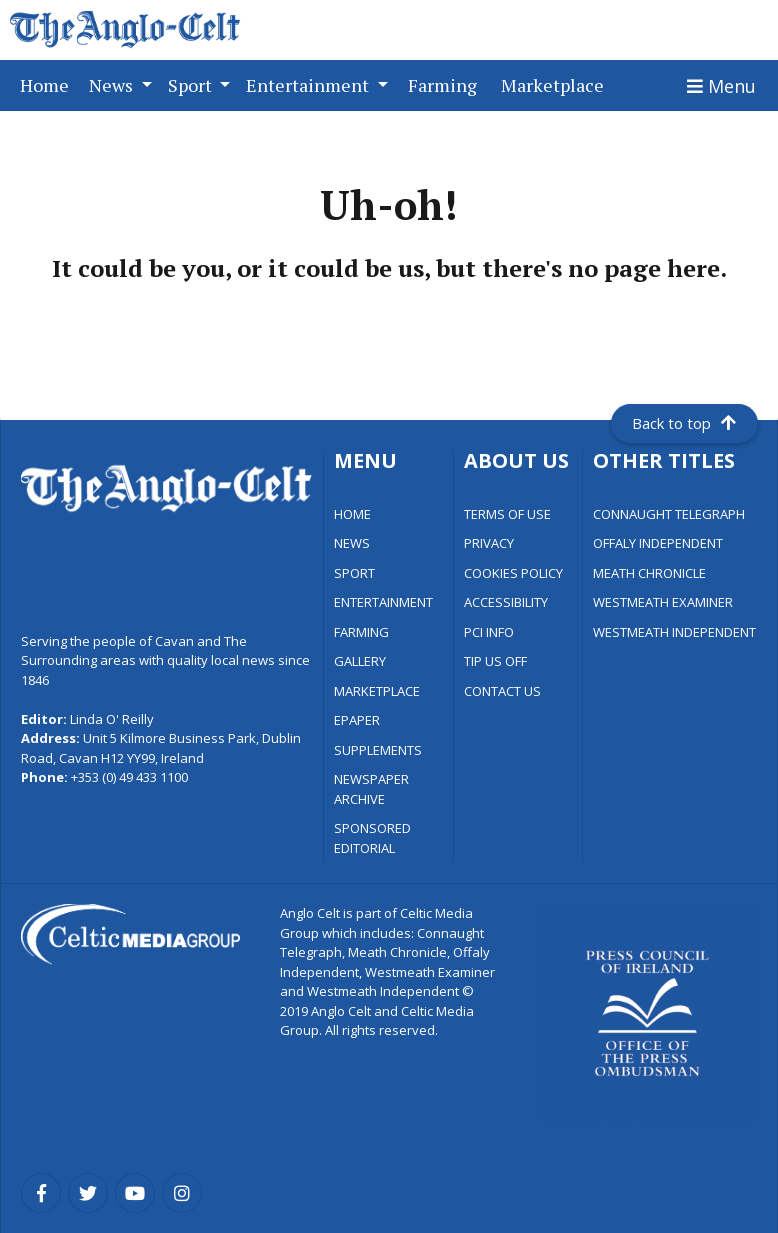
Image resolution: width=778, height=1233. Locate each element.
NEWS (352, 543)
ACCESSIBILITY (506, 602)
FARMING (361, 632)
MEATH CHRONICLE (649, 573)
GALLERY (360, 661)
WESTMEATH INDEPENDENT (674, 632)
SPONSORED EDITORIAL (372, 838)
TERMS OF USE (507, 514)
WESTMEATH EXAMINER (663, 602)
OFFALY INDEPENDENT (658, 543)
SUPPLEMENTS (378, 750)
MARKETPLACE (377, 691)
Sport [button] (192, 85)
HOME (352, 514)
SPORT (354, 573)
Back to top (684, 423)
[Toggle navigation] (721, 86)
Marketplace (556, 84)
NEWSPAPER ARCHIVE (371, 789)
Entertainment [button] (309, 85)
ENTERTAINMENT (383, 602)
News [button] (113, 85)
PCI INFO (489, 632)
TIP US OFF (495, 661)
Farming (446, 84)
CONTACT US (502, 691)
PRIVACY (489, 543)
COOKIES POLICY (513, 573)
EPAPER (357, 720)
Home (48, 84)
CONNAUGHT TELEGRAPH (669, 514)
